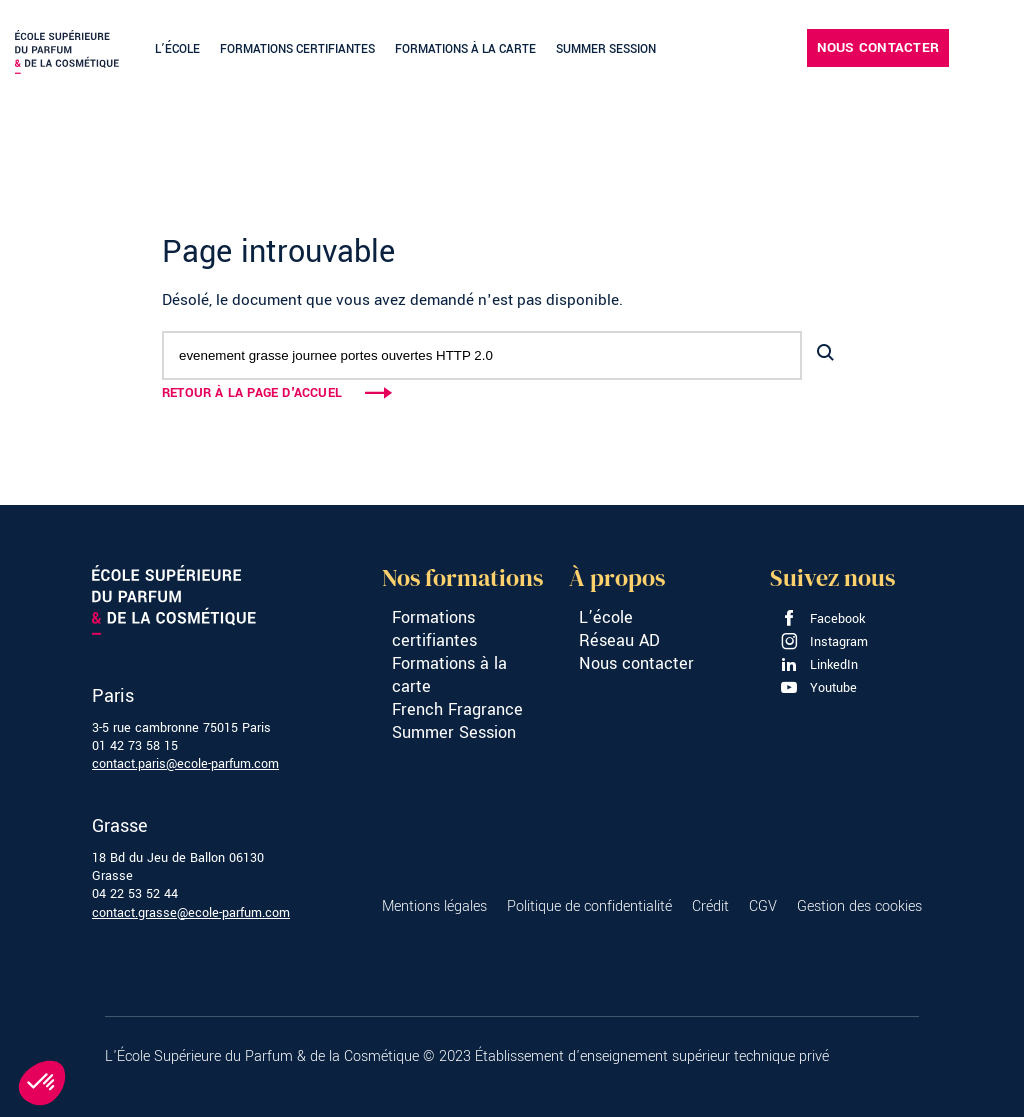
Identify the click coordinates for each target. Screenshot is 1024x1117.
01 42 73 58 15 (135, 746)
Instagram (824, 642)
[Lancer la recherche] (825, 353)
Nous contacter (878, 47)
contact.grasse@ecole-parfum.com (191, 913)
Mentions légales (434, 906)
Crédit (710, 906)
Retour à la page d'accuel (252, 393)
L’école (177, 49)
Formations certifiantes (297, 49)
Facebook (822, 619)
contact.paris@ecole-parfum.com (185, 764)
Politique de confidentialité (589, 906)
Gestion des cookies (859, 906)
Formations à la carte (465, 49)
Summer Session (606, 49)
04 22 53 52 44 (135, 894)
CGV (763, 906)
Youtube (818, 688)
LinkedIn (819, 665)
